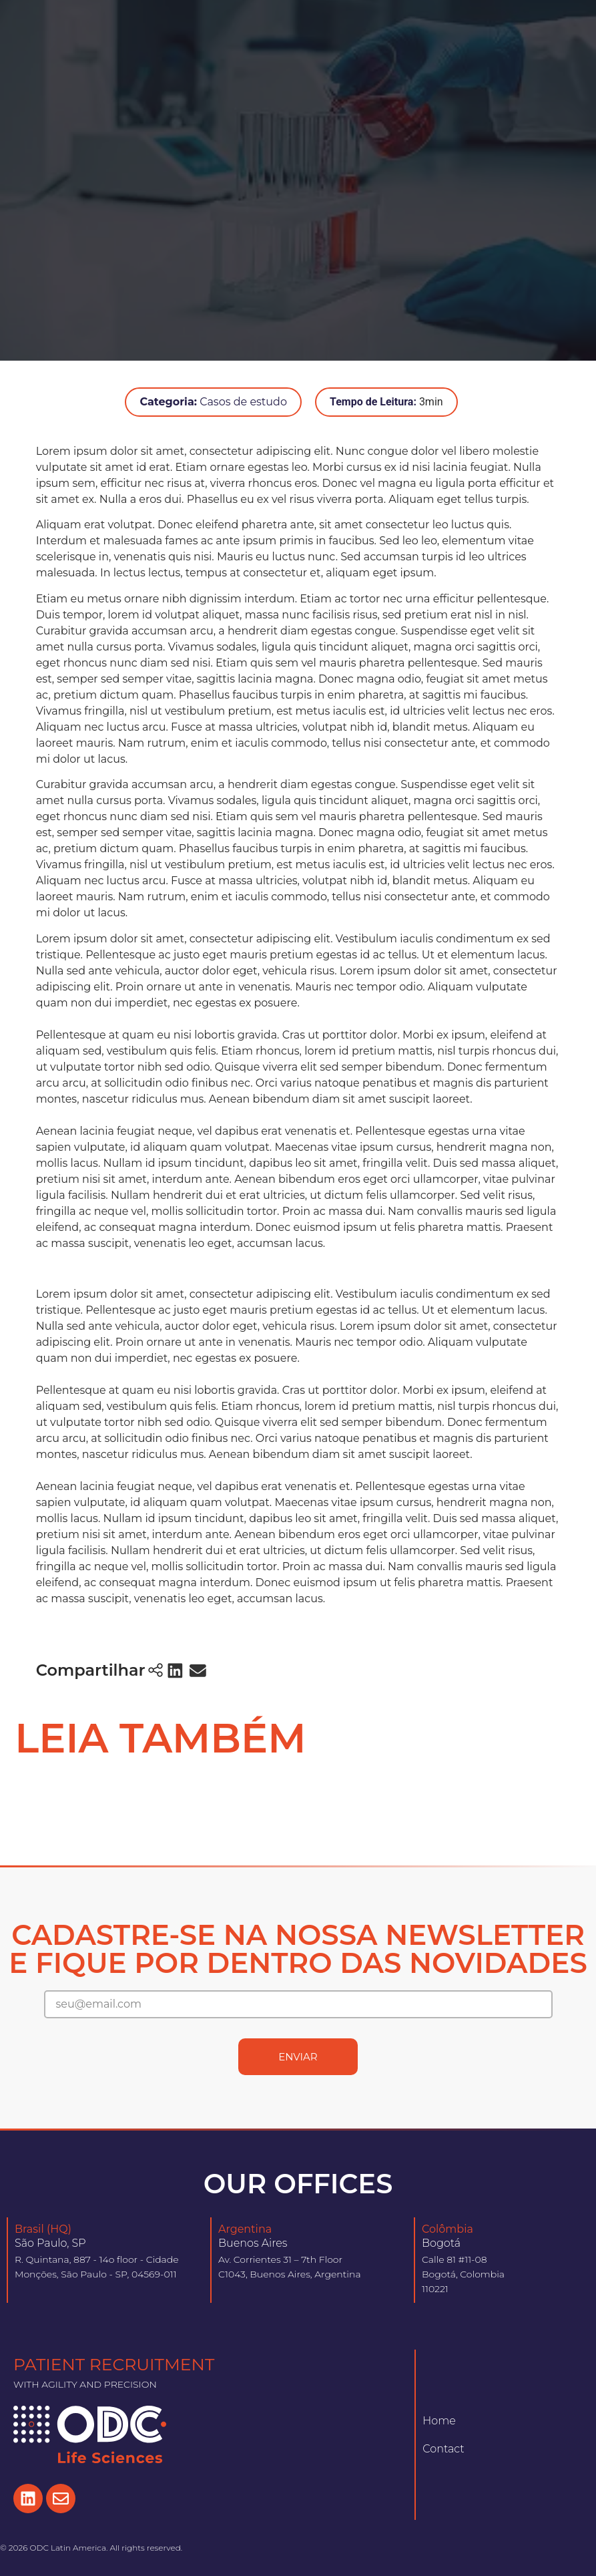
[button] (175, 1670)
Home (439, 2420)
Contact (443, 2448)
